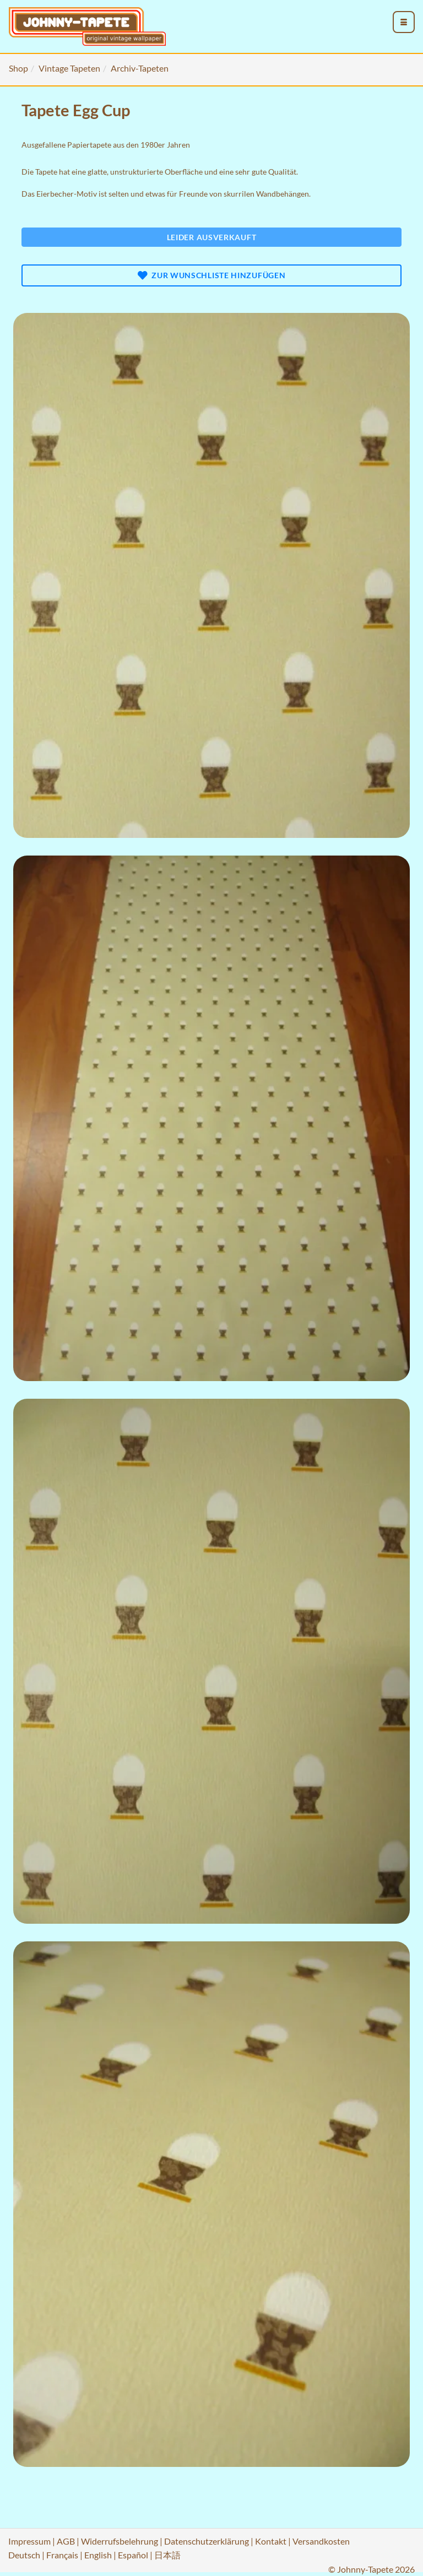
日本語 (167, 2555)
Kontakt (270, 2541)
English (98, 2555)
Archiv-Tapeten (140, 68)
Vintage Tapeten (69, 68)
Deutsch (24, 2555)
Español (133, 2555)
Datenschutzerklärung (206, 2541)
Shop (18, 68)
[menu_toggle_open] (404, 22)
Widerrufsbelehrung (119, 2541)
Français (62, 2555)
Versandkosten (321, 2541)
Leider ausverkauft (212, 237)
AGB (66, 2541)
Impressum (29, 2541)
